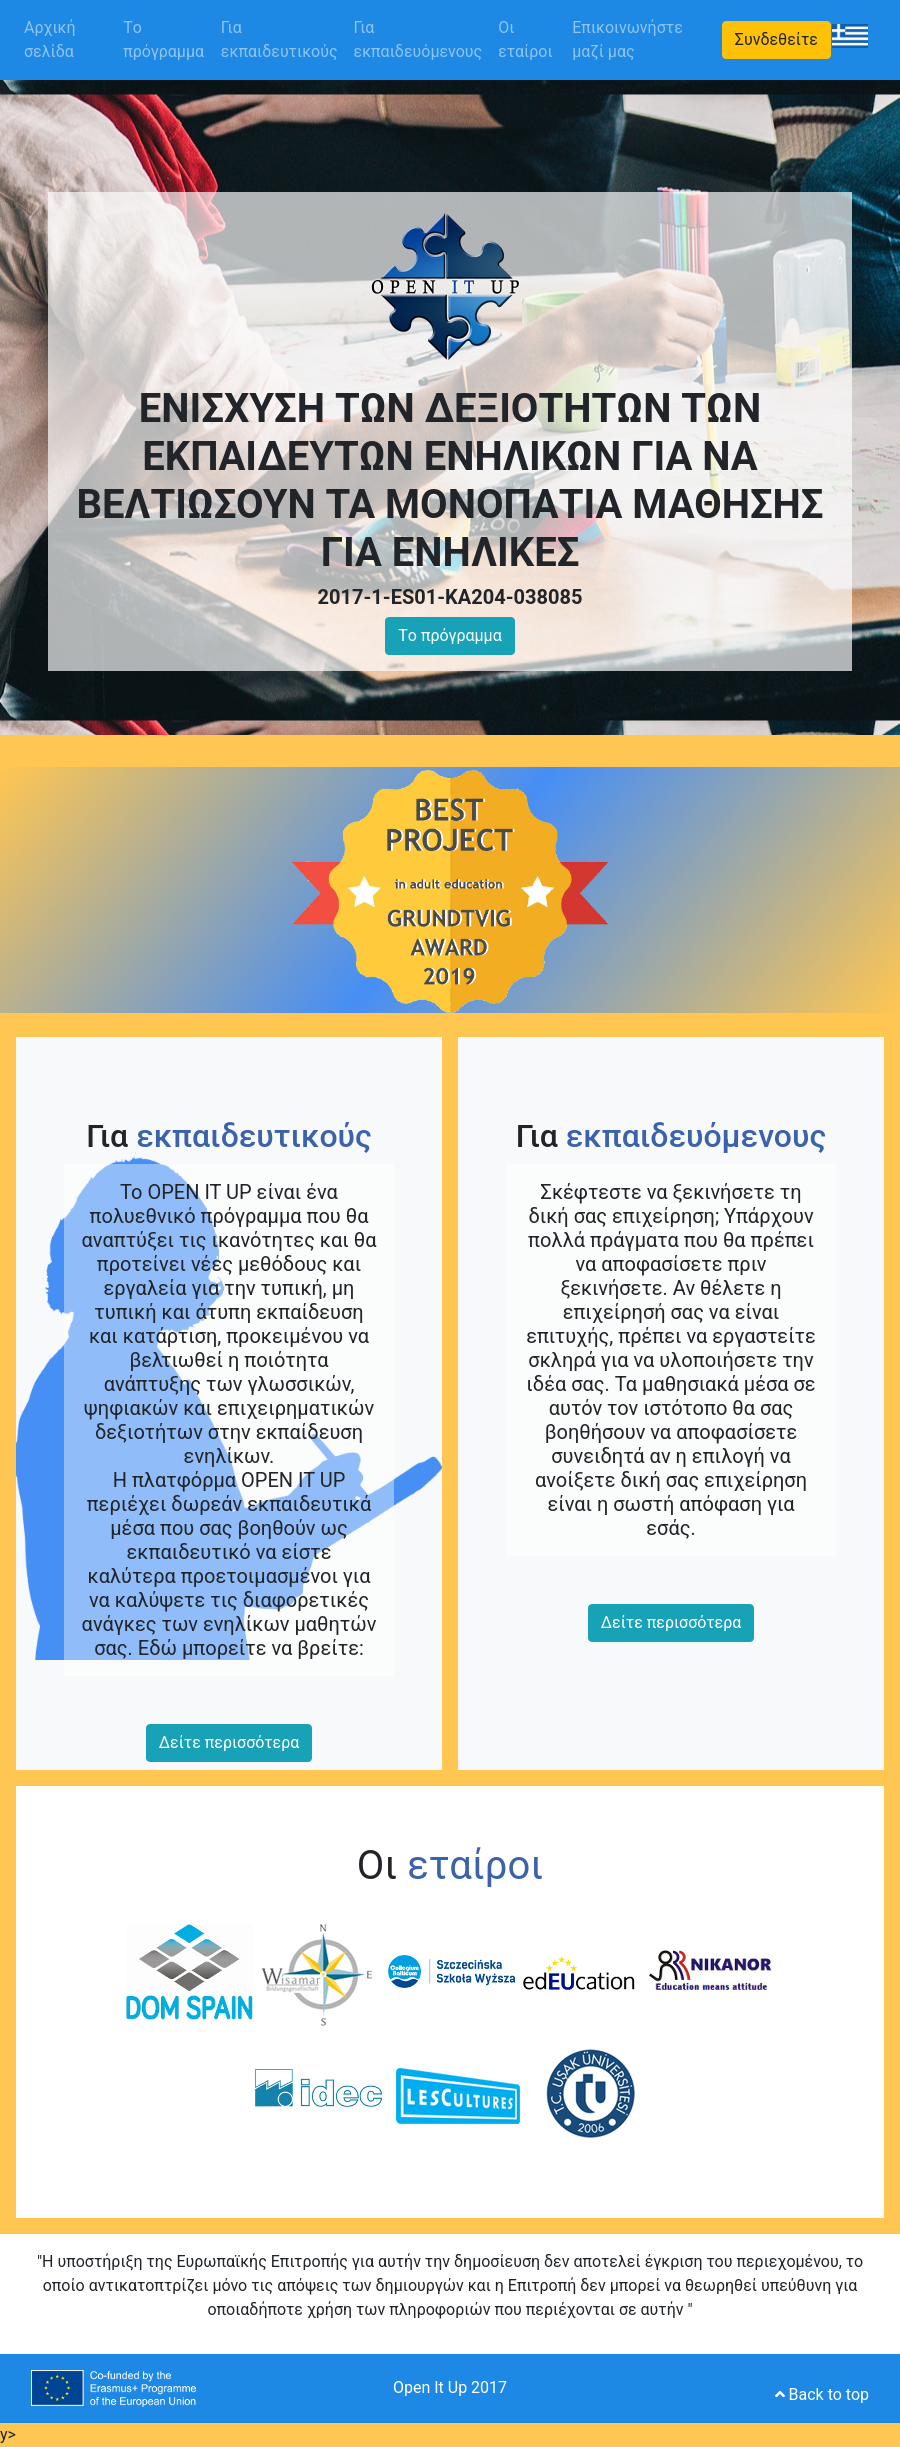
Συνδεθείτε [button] (776, 39)
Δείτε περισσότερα (229, 1742)
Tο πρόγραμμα (163, 39)
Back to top (822, 2394)
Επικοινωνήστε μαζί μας (627, 39)
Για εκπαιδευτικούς (279, 39)
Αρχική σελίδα (69, 39)
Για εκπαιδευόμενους (418, 39)
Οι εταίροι (525, 39)
